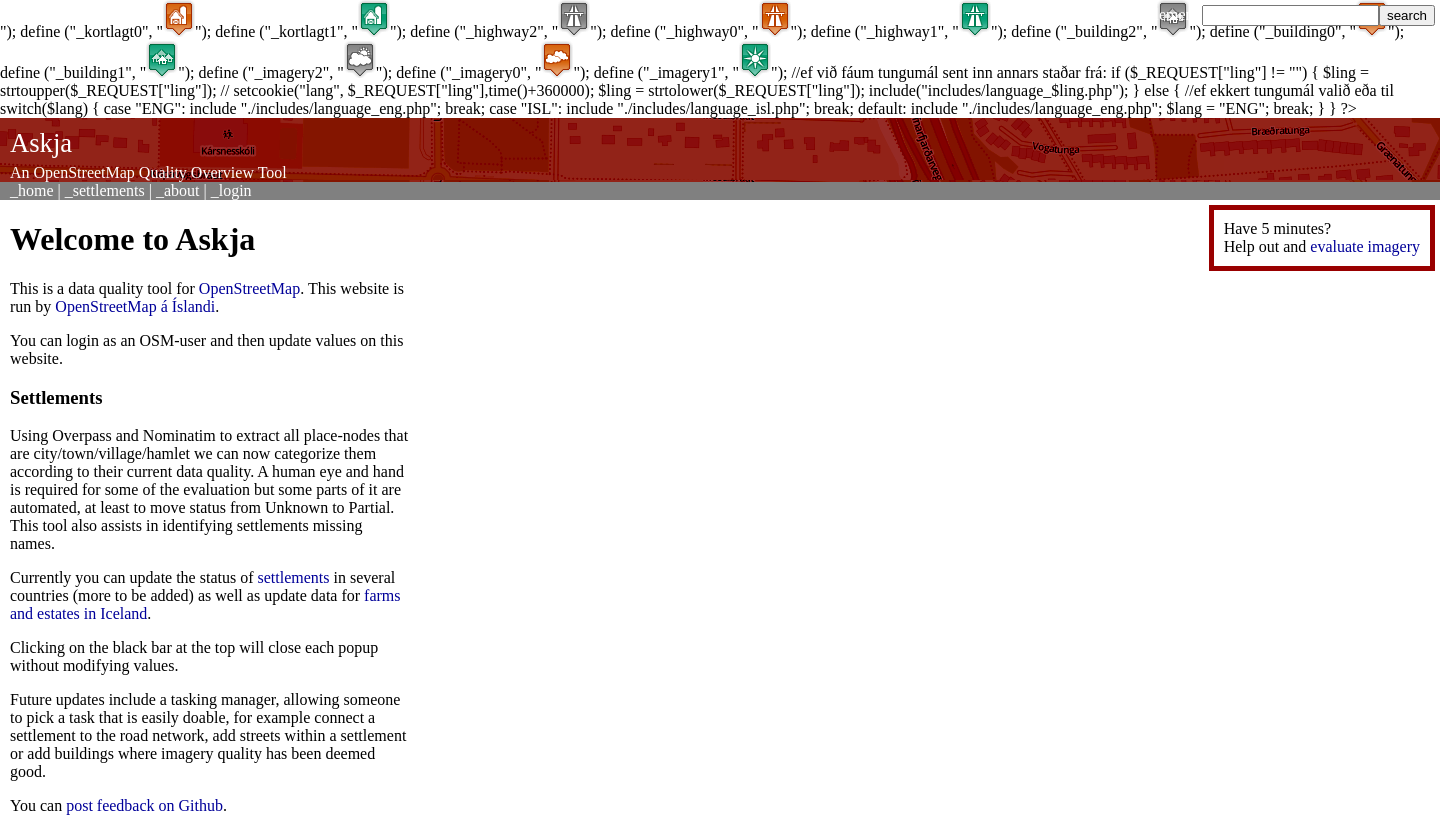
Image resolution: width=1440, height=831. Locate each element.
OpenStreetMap (249, 288)
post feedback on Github (144, 805)
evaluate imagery (1365, 246)
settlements (294, 577)
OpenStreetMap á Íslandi (135, 306)
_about (178, 190)
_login (231, 190)
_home (32, 190)
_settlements (105, 190)
